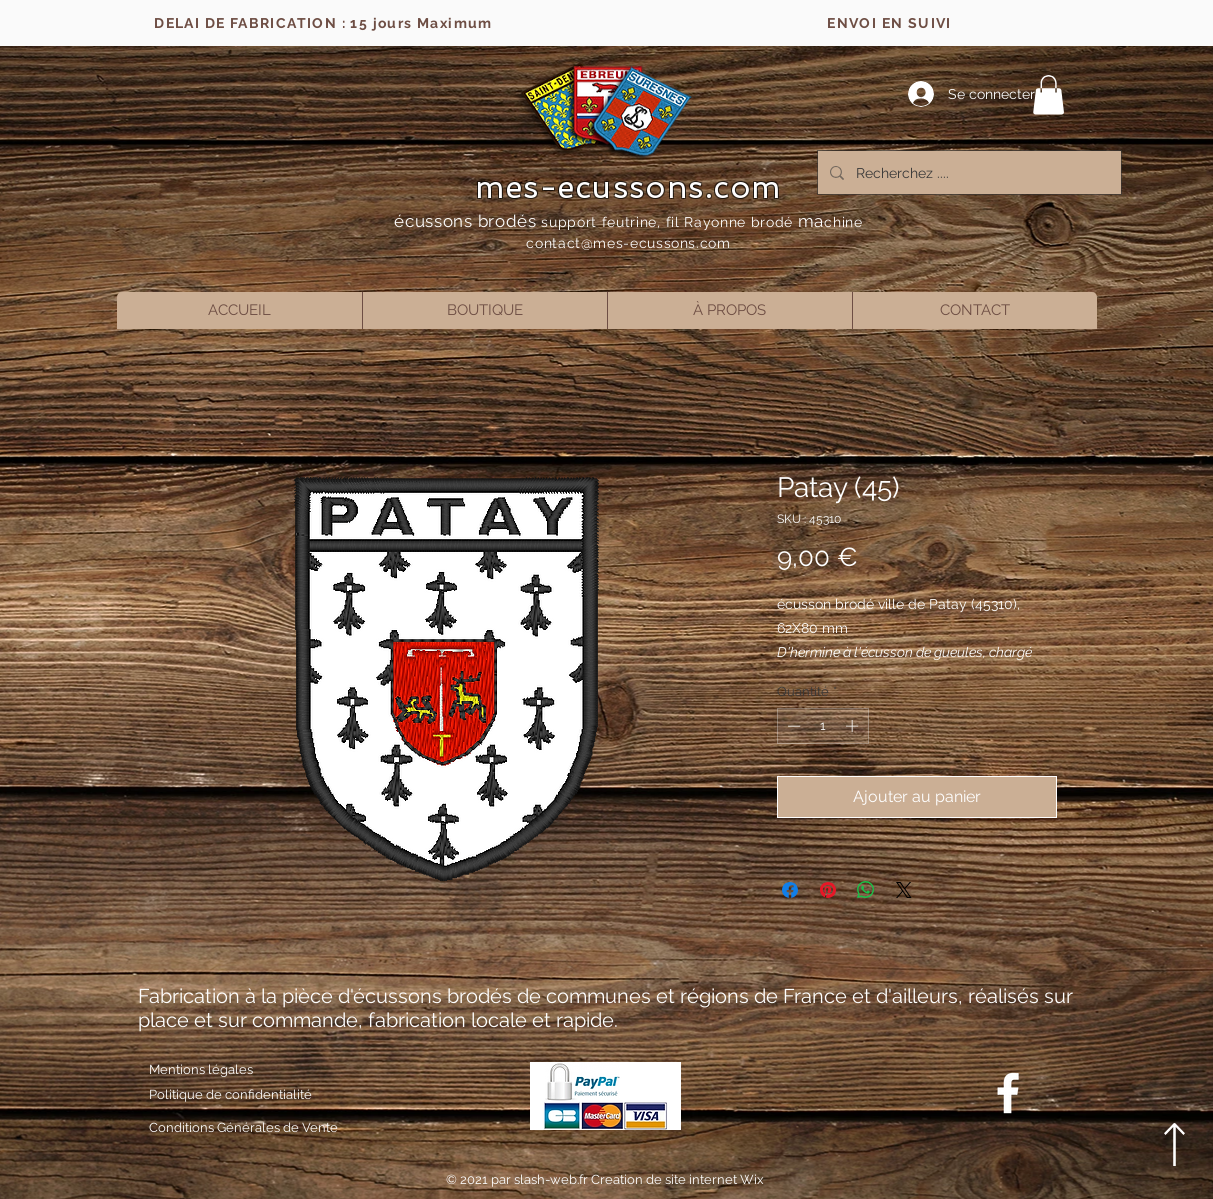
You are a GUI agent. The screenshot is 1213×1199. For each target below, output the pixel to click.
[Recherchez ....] (967, 172)
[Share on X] (904, 890)
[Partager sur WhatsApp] (866, 890)
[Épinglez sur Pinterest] (828, 890)
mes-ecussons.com (628, 187)
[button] (1048, 94)
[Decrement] (792, 726)
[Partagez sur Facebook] (790, 890)
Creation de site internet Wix (677, 1179)
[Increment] (854, 726)
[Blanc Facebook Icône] (1008, 1093)
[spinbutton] (822, 726)
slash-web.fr (552, 1179)
